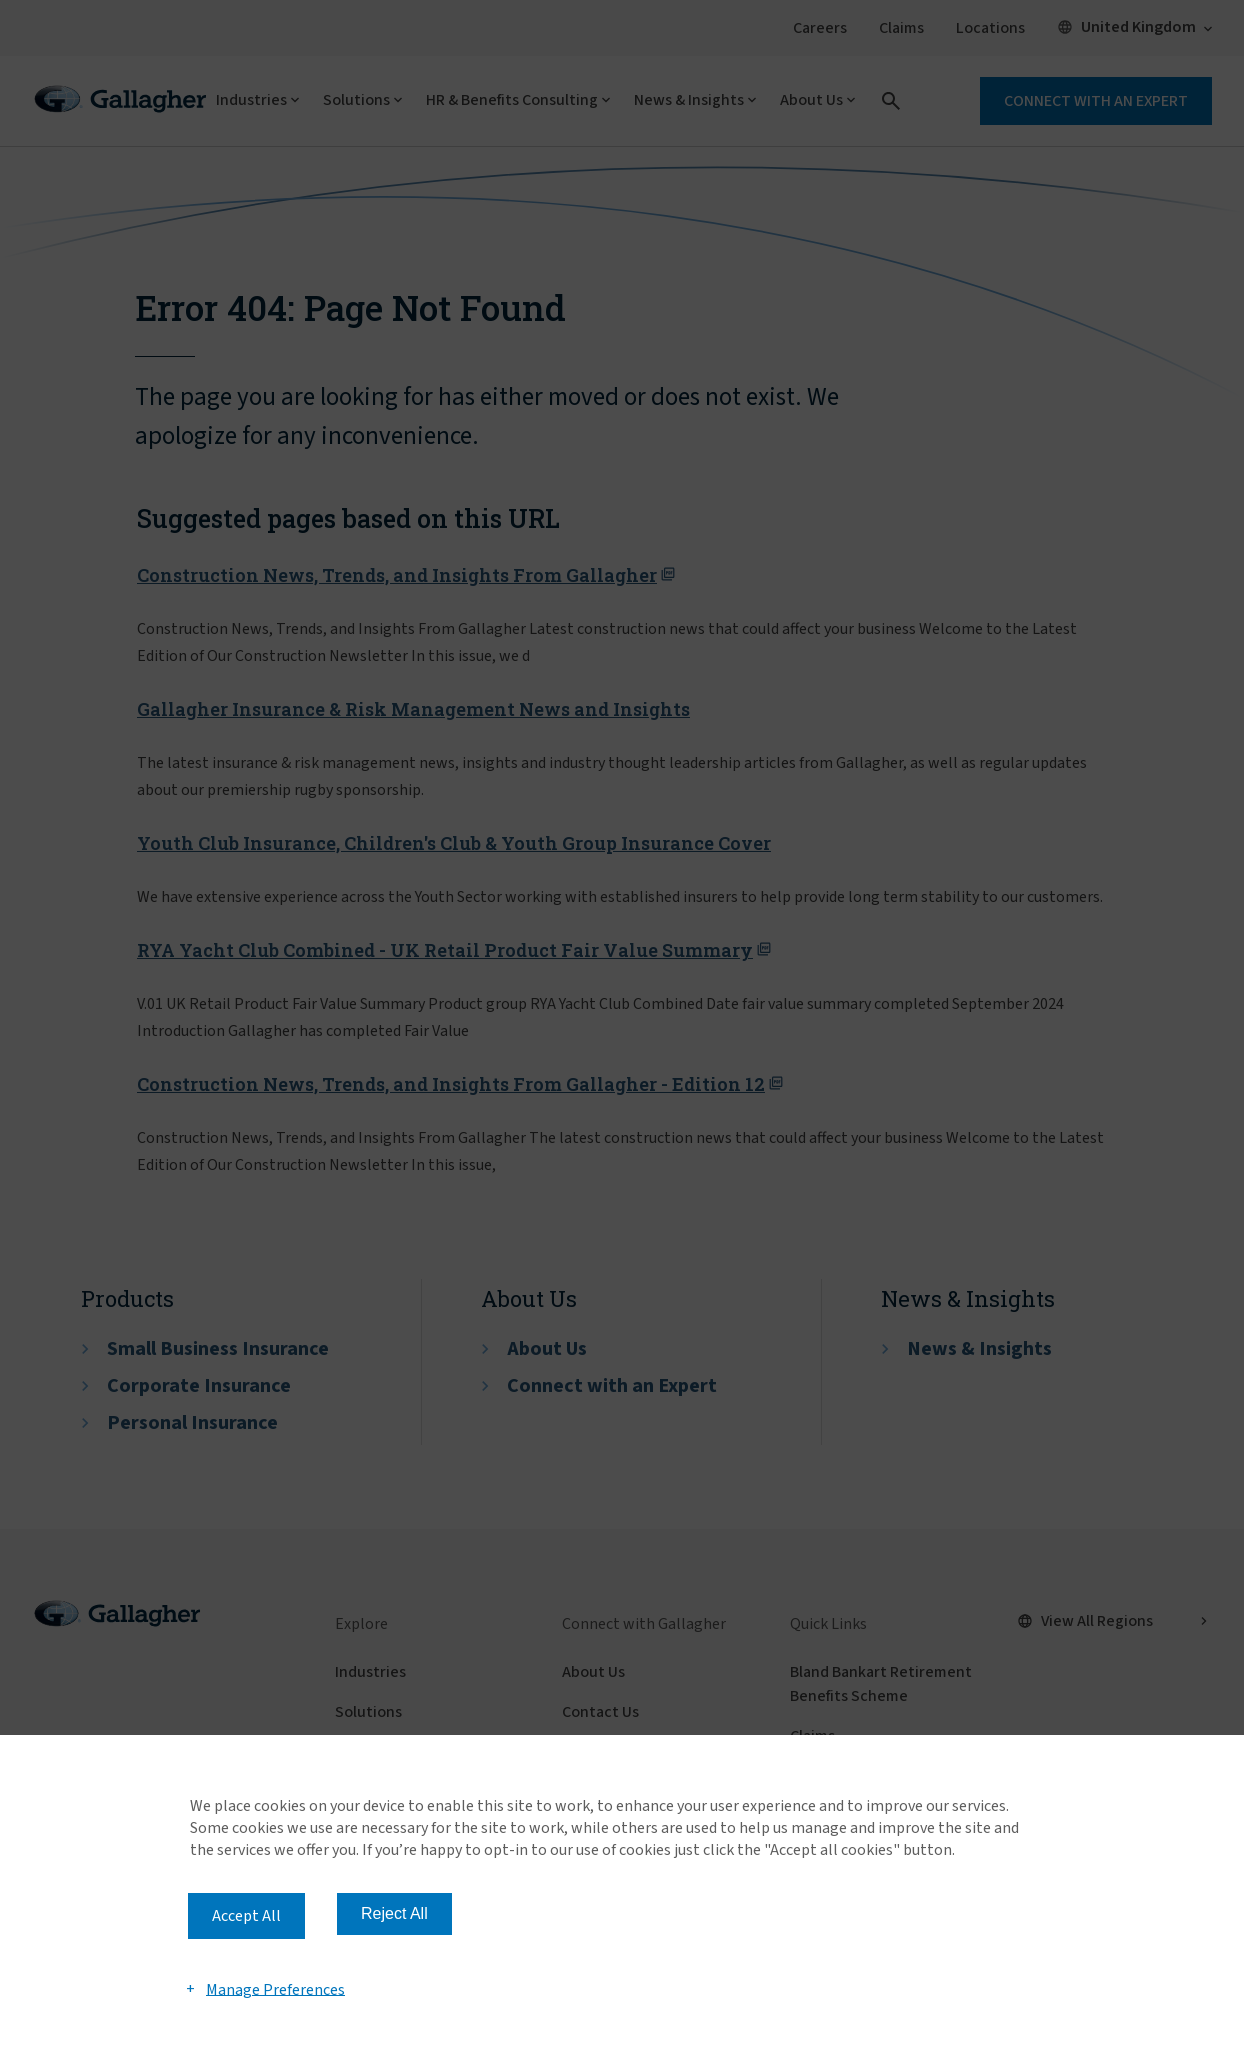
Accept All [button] (246, 1916)
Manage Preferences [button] (275, 1989)
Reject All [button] (394, 1913)
